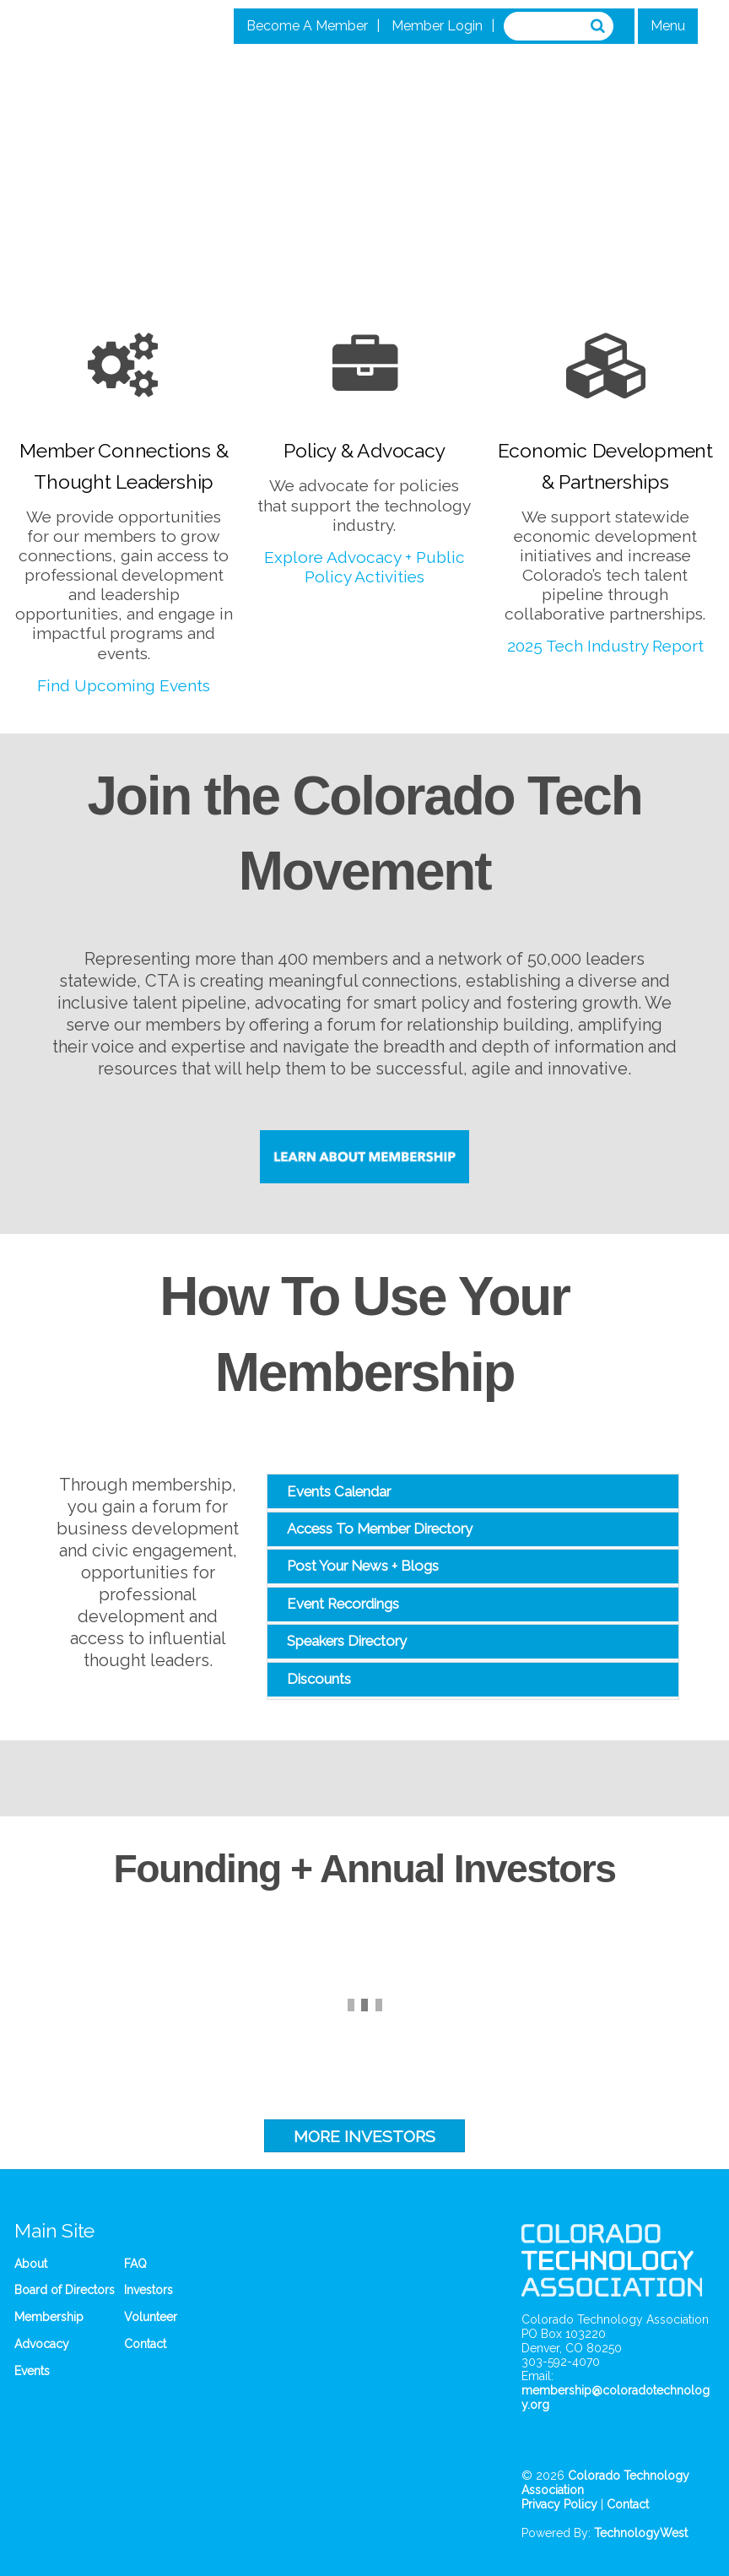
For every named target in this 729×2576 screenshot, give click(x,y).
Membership (49, 2317)
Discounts (319, 1678)
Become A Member (307, 26)
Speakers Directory (347, 1640)
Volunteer (150, 2317)
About (30, 2263)
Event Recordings (343, 1603)
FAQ (135, 2263)
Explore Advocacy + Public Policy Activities (364, 567)
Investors (148, 2290)
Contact (145, 2344)
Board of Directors (64, 2290)
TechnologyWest (641, 2533)
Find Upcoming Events (123, 685)
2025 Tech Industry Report (605, 645)
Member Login (437, 26)
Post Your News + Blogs (363, 1565)
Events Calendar (339, 1491)
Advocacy (41, 2344)
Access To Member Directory (379, 1528)
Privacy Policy (559, 2504)
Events (32, 2371)
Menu (668, 26)
